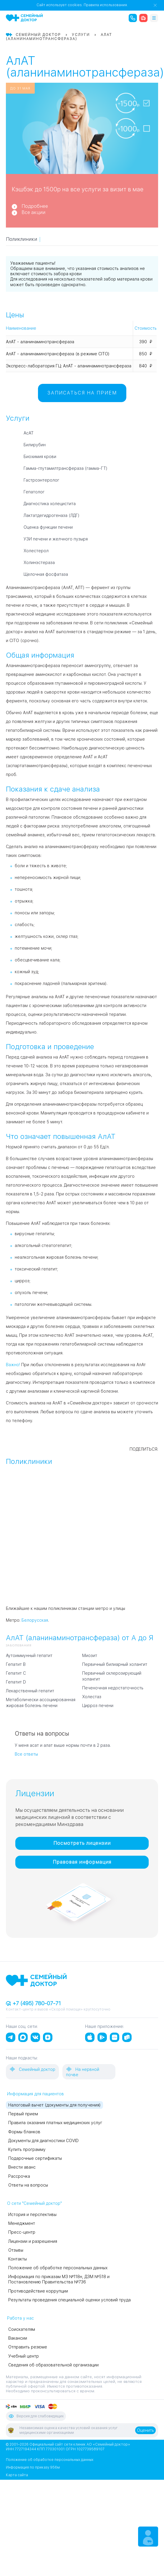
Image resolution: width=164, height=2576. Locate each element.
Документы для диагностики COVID (43, 2140)
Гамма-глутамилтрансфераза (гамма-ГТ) (65, 468)
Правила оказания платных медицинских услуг (55, 2122)
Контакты (17, 2259)
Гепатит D (16, 1682)
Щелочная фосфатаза (46, 574)
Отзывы (15, 2250)
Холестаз (91, 1696)
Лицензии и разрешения (32, 2241)
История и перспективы (32, 2214)
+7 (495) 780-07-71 (33, 2003)
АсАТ (29, 433)
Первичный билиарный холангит (114, 1664)
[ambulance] (143, 18)
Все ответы (26, 1754)
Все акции (33, 212)
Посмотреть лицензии (82, 1843)
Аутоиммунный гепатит (29, 1655)
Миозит (89, 1655)
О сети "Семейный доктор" (34, 2203)
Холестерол (36, 550)
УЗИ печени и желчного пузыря (56, 539)
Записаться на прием (82, 393)
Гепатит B (16, 1664)
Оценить (145, 2430)
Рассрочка (19, 2176)
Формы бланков (24, 2131)
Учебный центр (23, 2356)
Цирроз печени (97, 1705)
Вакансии (17, 2338)
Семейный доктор (32, 2069)
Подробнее (34, 206)
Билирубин (35, 444)
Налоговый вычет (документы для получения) (54, 2105)
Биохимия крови (40, 456)
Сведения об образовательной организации (53, 2365)
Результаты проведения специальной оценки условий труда (69, 2300)
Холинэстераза (39, 562)
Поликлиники (21, 239)
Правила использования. (106, 5)
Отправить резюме (27, 2347)
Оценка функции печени (48, 527)
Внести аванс (22, 2167)
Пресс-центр (21, 2232)
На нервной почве (82, 2071)
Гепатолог (34, 492)
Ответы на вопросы (28, 2185)
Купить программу (27, 2149)
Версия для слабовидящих (36, 2416)
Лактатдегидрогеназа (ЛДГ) (51, 515)
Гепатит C (16, 1673)
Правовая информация (82, 1862)
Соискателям (21, 2329)
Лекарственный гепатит (30, 1690)
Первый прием (23, 2113)
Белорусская (34, 1620)
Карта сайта (17, 2475)
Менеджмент (21, 2223)
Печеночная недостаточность (112, 1688)
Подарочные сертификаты (35, 2158)
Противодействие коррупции (38, 2291)
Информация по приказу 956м (33, 2467)
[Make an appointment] (148, 2537)
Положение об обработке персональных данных (57, 2267)
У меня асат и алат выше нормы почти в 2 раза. (63, 1745)
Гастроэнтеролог (41, 480)
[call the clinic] (133, 18)
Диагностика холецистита (50, 503)
